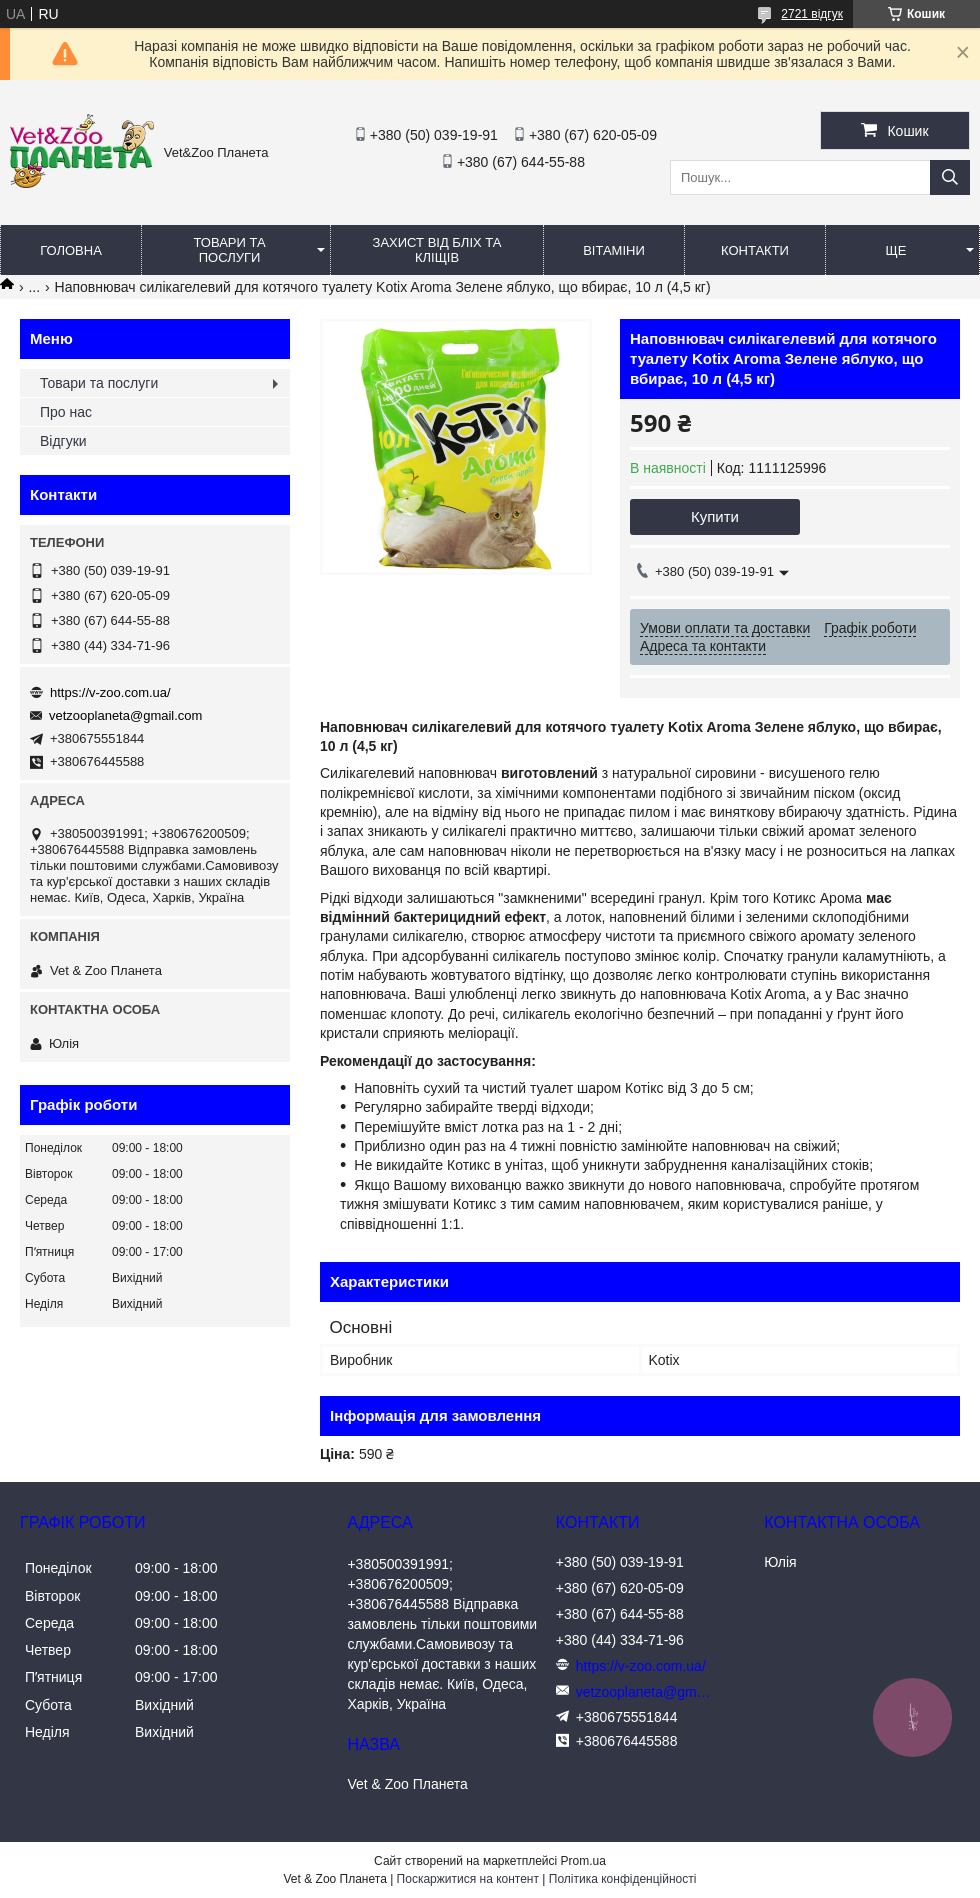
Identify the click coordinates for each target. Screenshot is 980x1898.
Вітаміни (614, 250)
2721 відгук (812, 14)
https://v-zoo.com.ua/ (110, 692)
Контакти (755, 250)
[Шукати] (950, 177)
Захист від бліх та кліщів (437, 250)
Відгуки (63, 441)
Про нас (66, 412)
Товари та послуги (229, 250)
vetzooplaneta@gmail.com (125, 715)
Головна (71, 250)
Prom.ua (583, 1861)
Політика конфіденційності (623, 1879)
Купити (715, 516)
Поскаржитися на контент (468, 1879)
